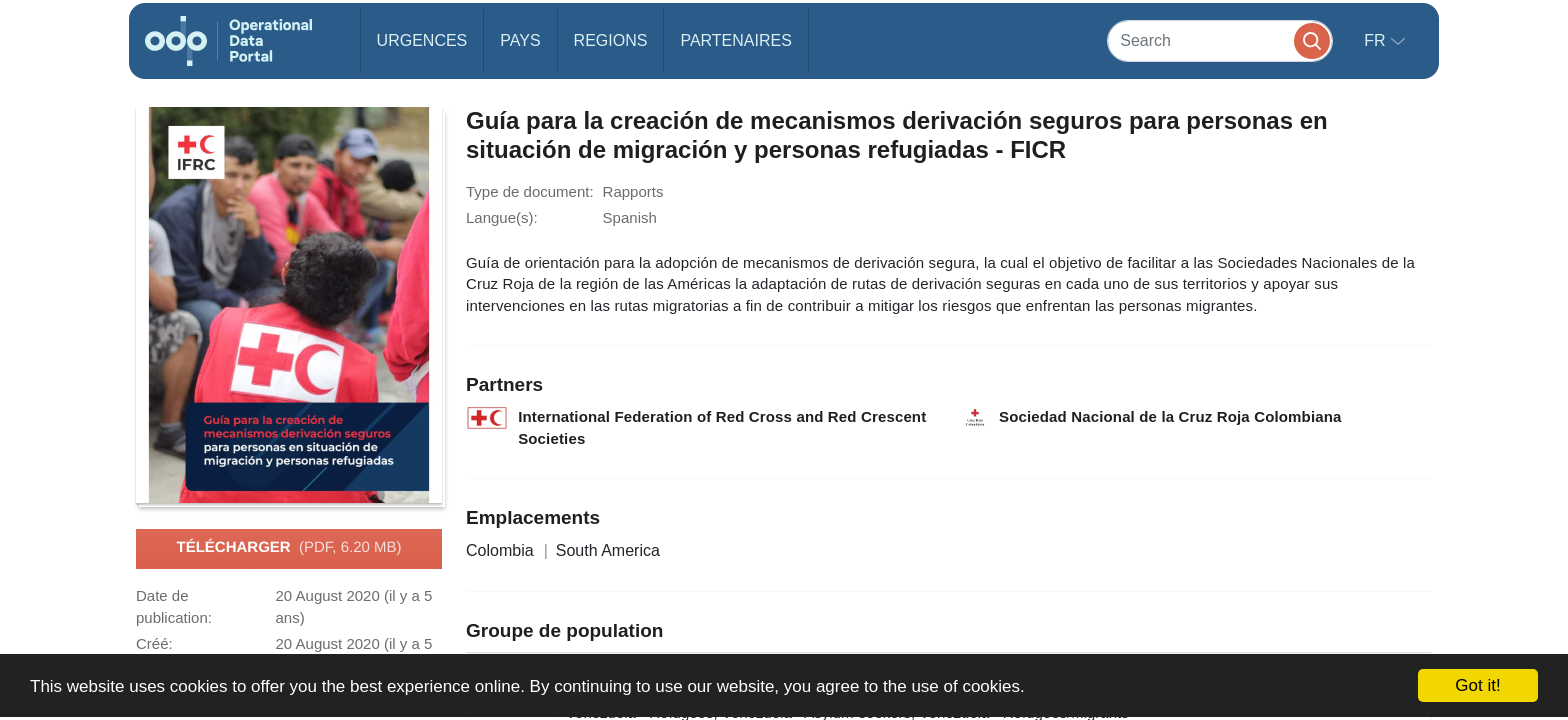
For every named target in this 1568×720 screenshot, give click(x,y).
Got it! (1477, 685)
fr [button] (1377, 40)
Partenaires (735, 40)
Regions (611, 40)
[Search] (1220, 40)
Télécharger (288, 548)
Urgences (422, 40)
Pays (520, 40)
